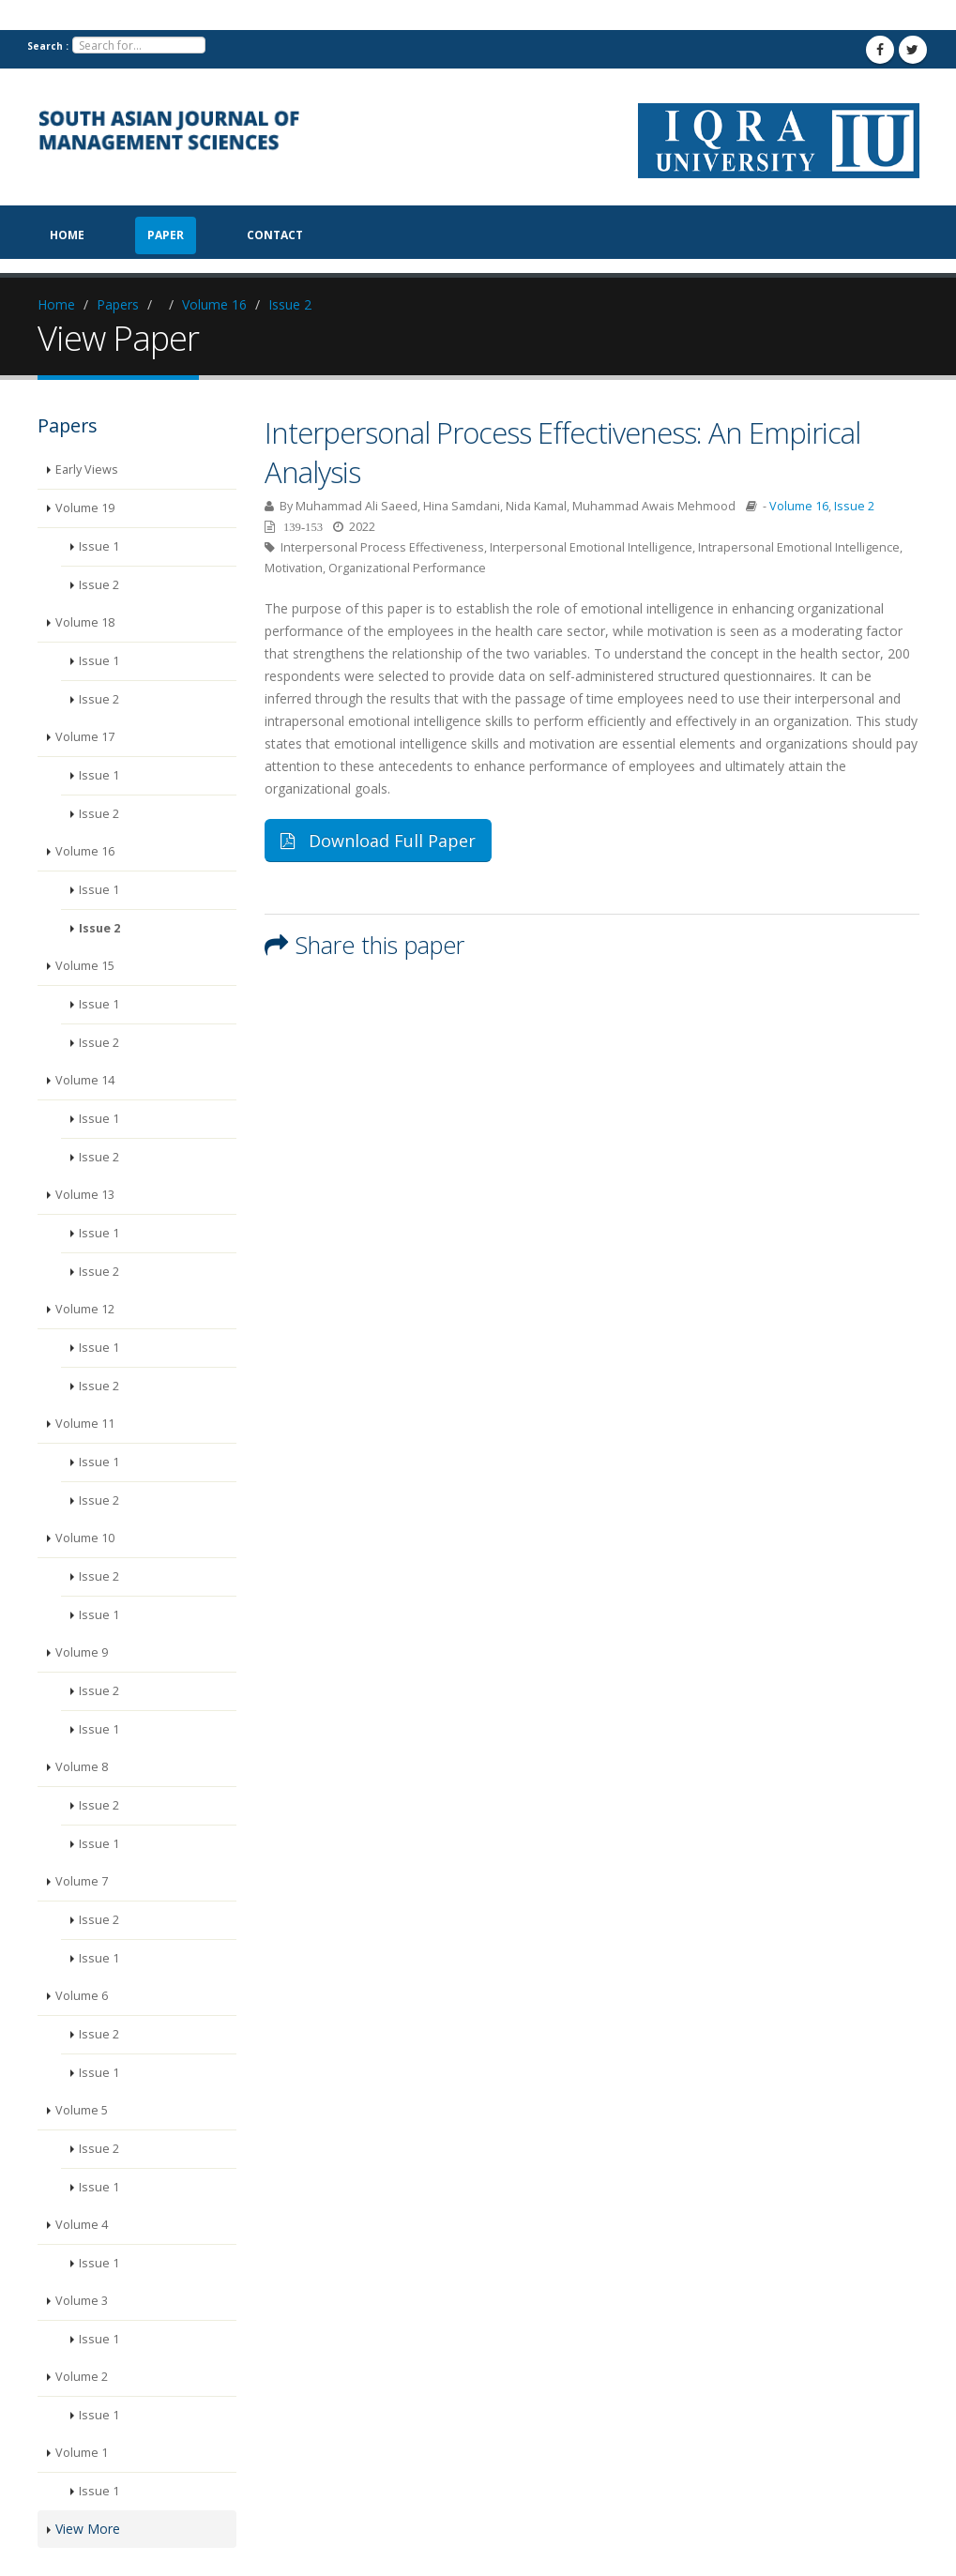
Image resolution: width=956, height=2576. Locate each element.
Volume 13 (84, 1195)
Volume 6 (81, 1996)
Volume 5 (81, 2110)
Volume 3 (81, 2301)
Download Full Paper (378, 840)
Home (67, 235)
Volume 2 (81, 2377)
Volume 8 (81, 1767)
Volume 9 (81, 1652)
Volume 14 (84, 1080)
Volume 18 (84, 622)
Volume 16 (214, 304)
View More (87, 2529)
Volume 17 (84, 737)
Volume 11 (84, 1424)
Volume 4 (81, 2225)
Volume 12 (84, 1309)
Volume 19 (84, 508)
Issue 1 (99, 546)
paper (165, 235)
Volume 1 (81, 2453)
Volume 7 (81, 1881)
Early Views (86, 469)
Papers (118, 304)
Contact (275, 235)
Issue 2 (289, 304)
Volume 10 (84, 1538)
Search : (47, 46)
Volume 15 (84, 966)
